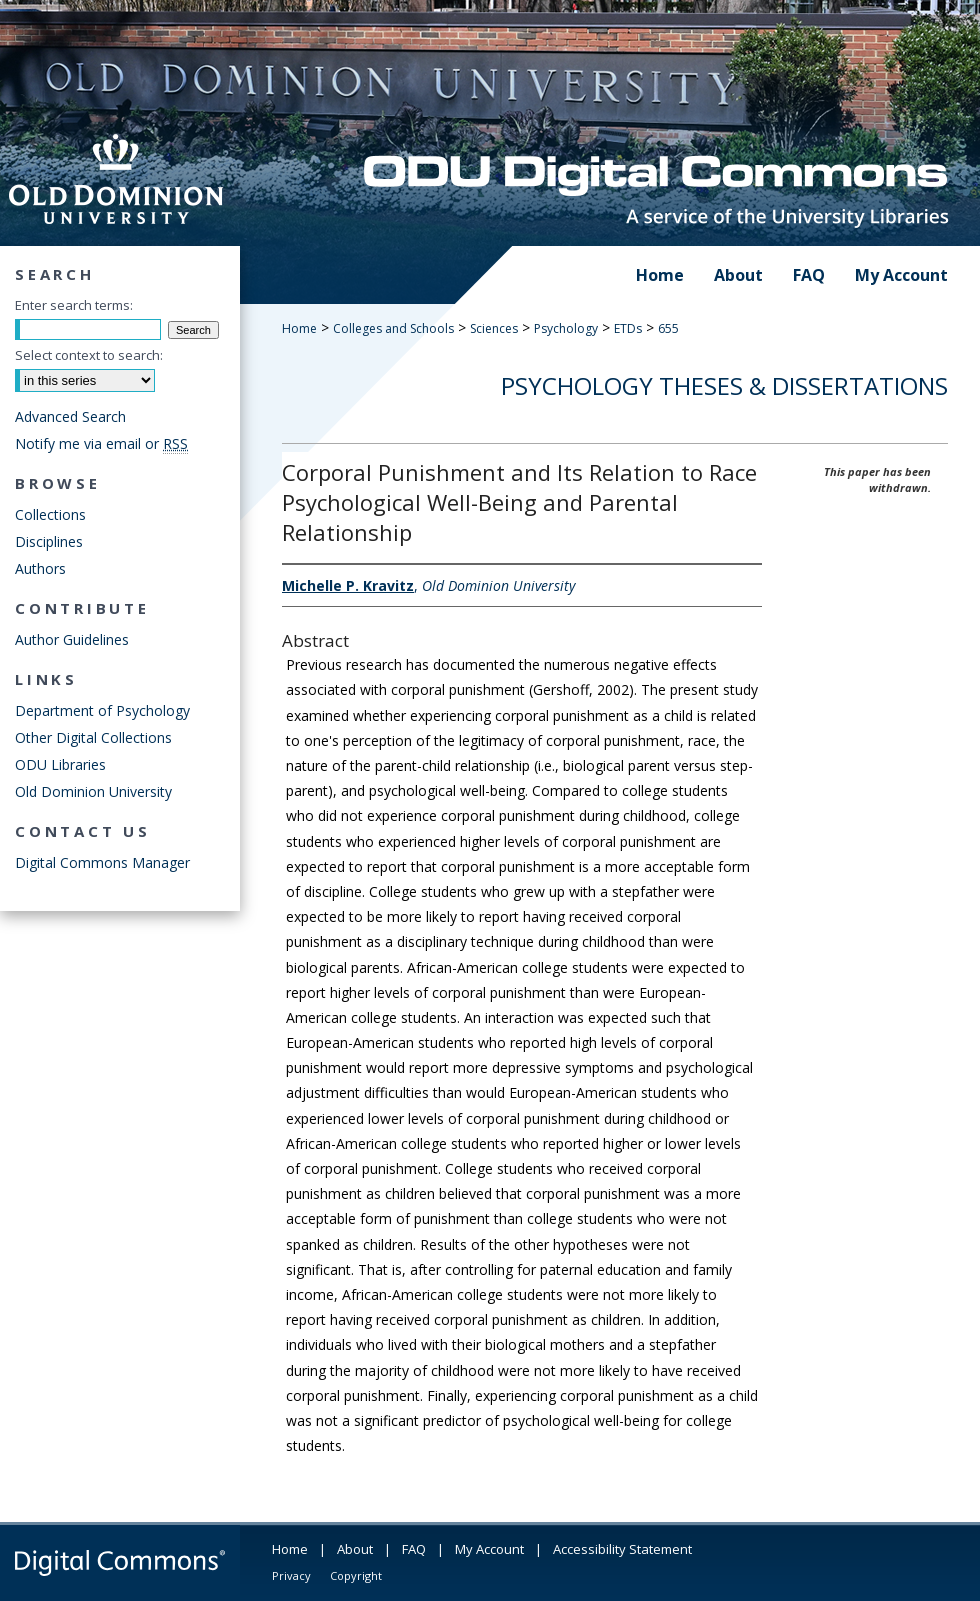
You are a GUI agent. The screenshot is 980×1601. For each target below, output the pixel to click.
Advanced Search (70, 416)
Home (299, 328)
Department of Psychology (102, 710)
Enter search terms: (74, 305)
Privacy (291, 1575)
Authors (40, 568)
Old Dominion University (93, 791)
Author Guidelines (72, 639)
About (355, 1549)
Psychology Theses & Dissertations (724, 385)
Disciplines (49, 541)
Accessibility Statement (622, 1549)
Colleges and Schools (393, 328)
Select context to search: (89, 355)
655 (668, 328)
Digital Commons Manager (102, 862)
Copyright (356, 1575)
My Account (489, 1549)
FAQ (414, 1549)
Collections (50, 514)
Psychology (566, 328)
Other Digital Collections (93, 737)
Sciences (494, 328)
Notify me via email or (101, 443)
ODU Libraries (60, 764)
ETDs (628, 328)
